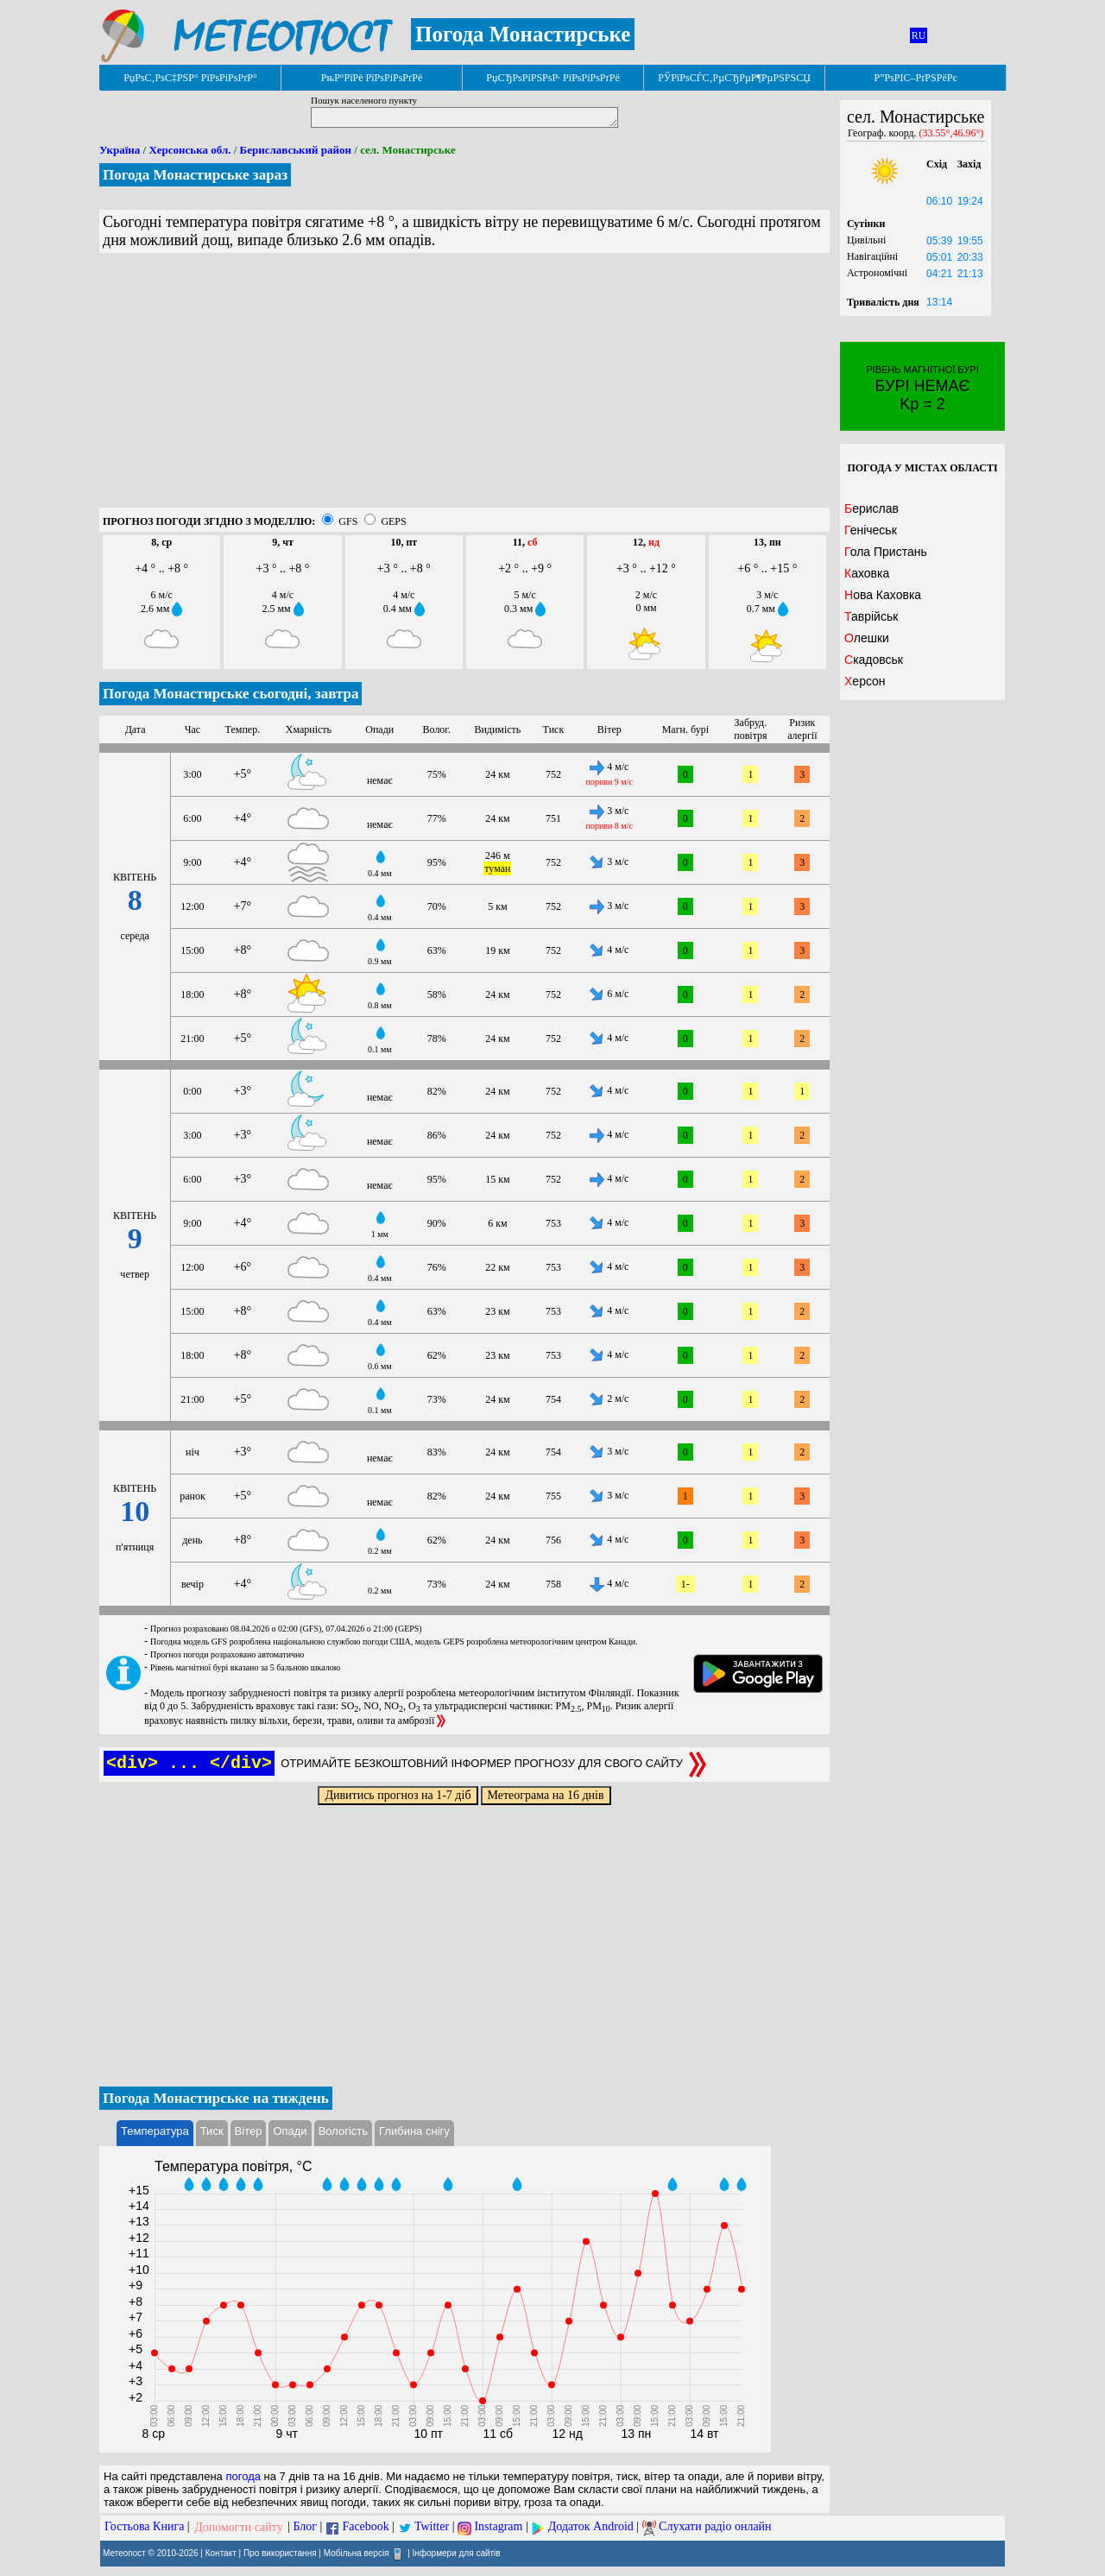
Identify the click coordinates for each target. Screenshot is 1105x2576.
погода (243, 2476)
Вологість (343, 2131)
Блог (306, 2527)
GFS (347, 521)
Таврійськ (871, 616)
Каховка (866, 573)
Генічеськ (870, 530)
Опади (289, 2131)
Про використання (280, 2552)
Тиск (212, 2131)
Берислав (871, 508)
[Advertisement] (464, 387)
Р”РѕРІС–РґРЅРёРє (915, 78)
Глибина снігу (414, 2131)
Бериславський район (295, 149)
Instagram (498, 2527)
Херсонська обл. (189, 149)
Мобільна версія (356, 2552)
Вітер (248, 2131)
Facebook (365, 2527)
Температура (155, 2131)
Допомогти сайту (238, 2527)
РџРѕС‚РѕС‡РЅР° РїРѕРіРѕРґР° (190, 78)
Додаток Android (591, 2527)
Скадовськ (873, 659)
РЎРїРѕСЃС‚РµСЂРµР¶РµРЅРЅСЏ (734, 78)
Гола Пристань (885, 552)
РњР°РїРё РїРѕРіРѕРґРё (371, 78)
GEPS (393, 521)
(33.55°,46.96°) (951, 133)
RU (919, 35)
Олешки (866, 638)
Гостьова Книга (144, 2527)
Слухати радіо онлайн (715, 2527)
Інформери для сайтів (457, 2552)
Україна (119, 149)
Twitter (431, 2527)
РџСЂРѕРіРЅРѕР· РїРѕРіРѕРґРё (552, 78)
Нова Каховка (882, 595)
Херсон (865, 681)
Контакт (221, 2552)
